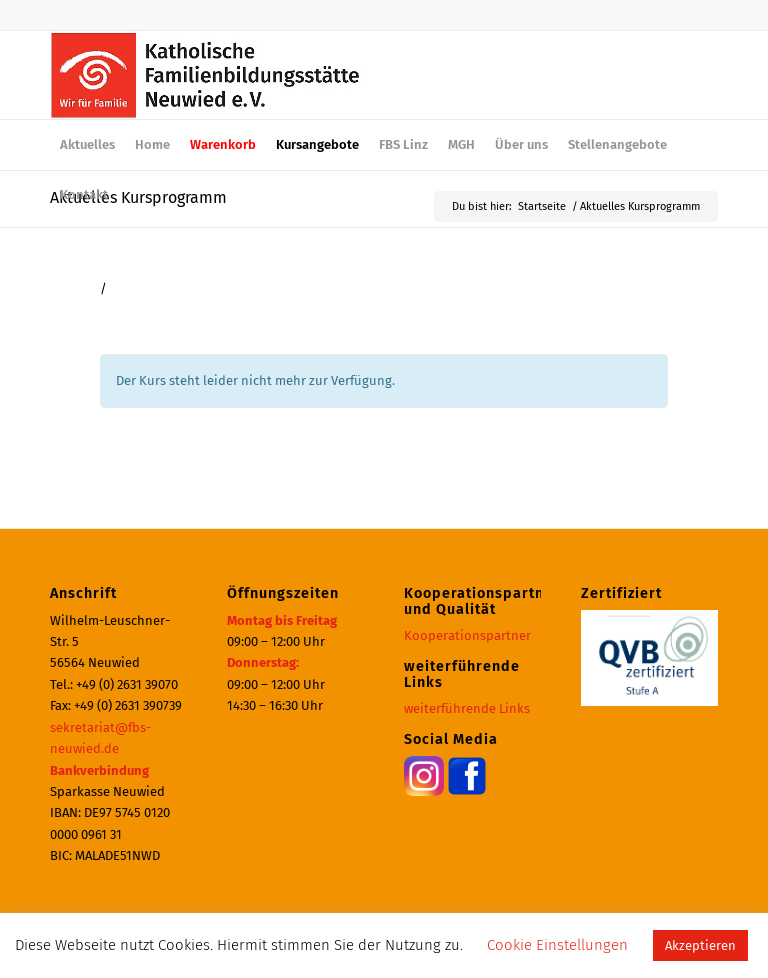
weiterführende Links (467, 708)
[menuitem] (87, 145)
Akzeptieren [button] (700, 945)
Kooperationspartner (467, 635)
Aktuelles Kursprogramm (138, 197)
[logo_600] (205, 75)
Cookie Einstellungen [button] (557, 945)
